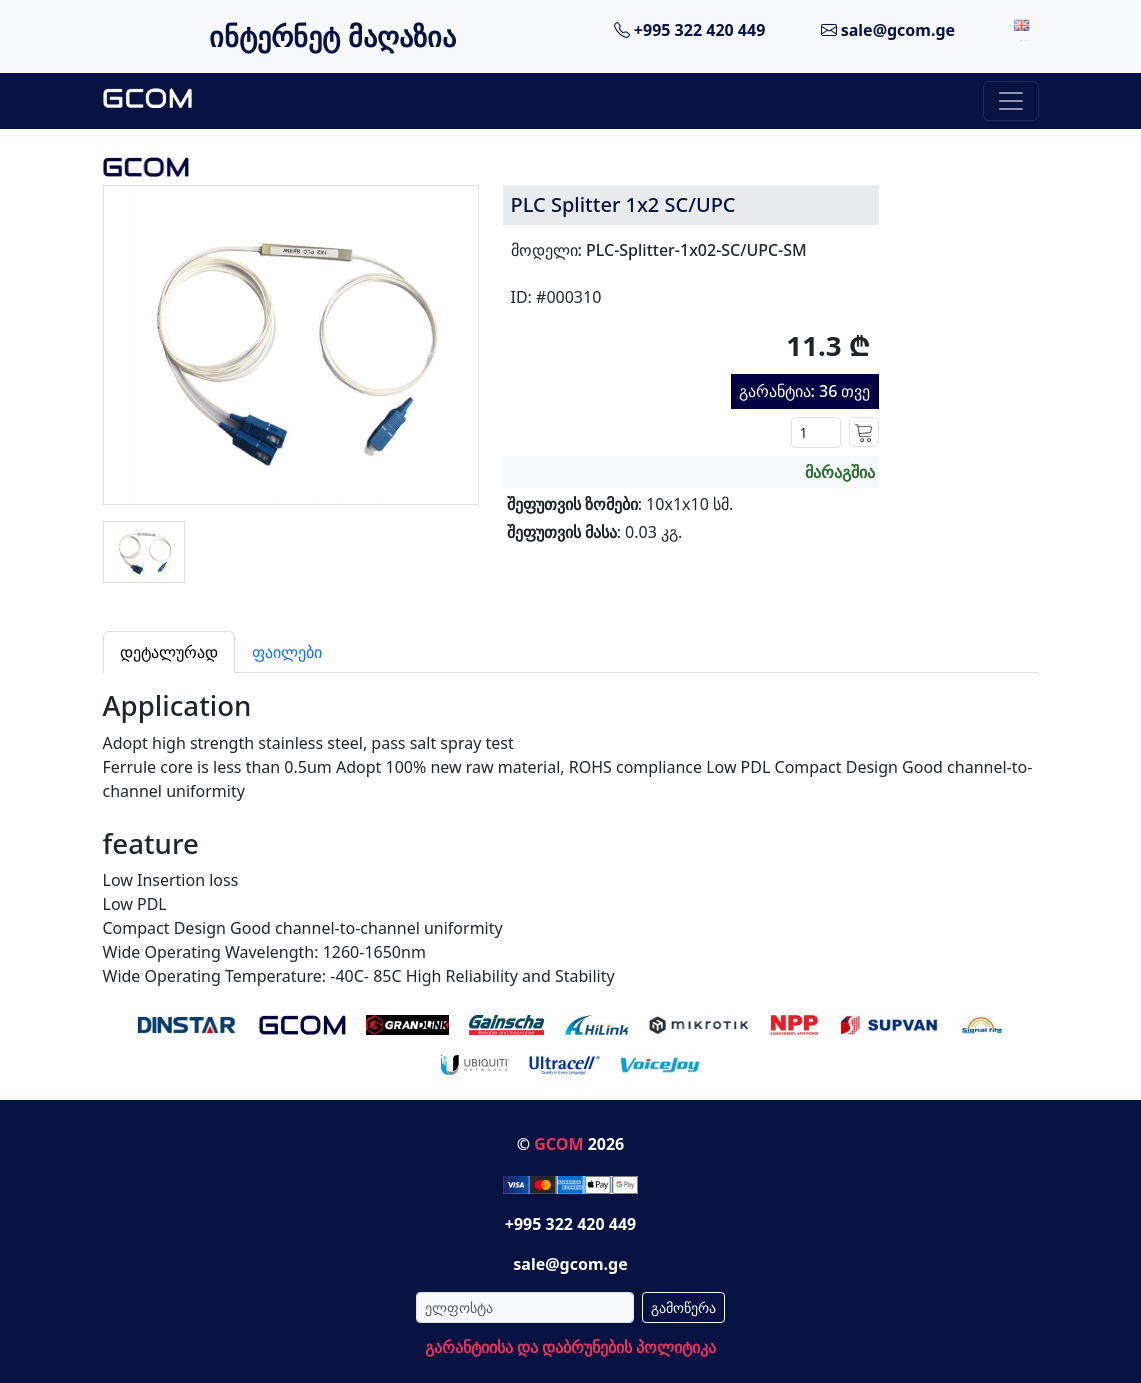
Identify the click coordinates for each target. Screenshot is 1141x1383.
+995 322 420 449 (690, 30)
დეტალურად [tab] (169, 652)
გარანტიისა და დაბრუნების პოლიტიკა (570, 1347)
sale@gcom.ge (888, 30)
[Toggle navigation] (1011, 101)
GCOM (558, 1144)
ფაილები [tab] (287, 652)
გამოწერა (683, 1307)
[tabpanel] (571, 830)
